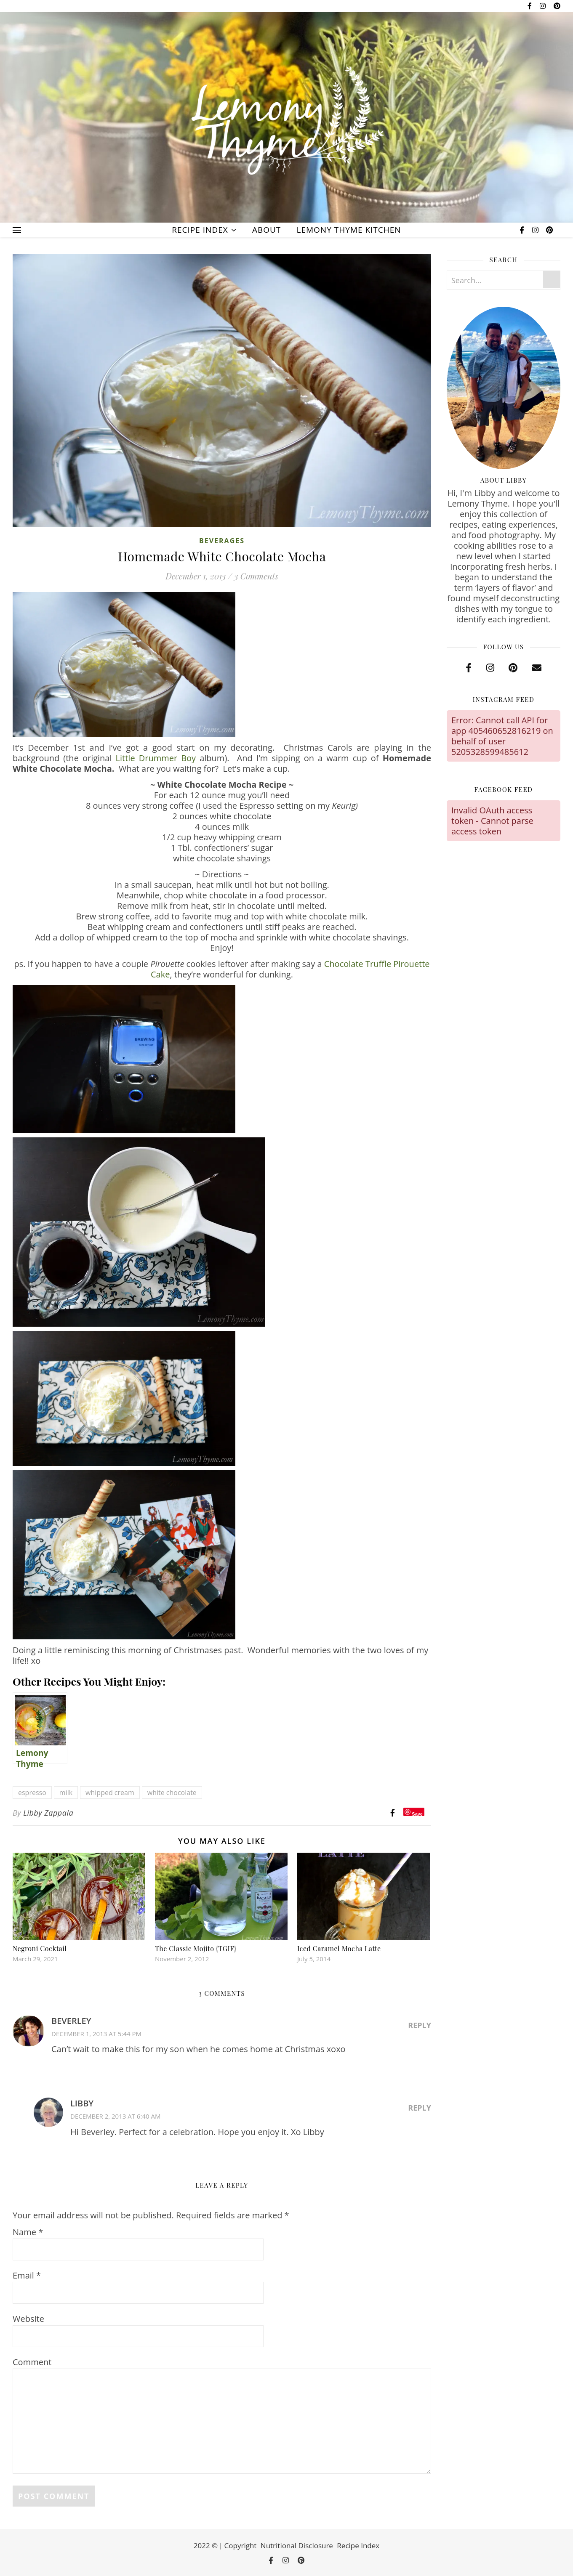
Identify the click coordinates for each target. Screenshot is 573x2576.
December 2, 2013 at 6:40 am (115, 2116)
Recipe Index (200, 229)
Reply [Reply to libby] (419, 2108)
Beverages (222, 540)
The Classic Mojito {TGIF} (195, 1948)
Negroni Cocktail (40, 1948)
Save (417, 1813)
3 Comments (256, 576)
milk (65, 1792)
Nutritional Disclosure (297, 2545)
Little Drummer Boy (156, 758)
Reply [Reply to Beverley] (419, 2025)
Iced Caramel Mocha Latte (339, 1948)
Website (28, 2318)
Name (28, 2232)
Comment (32, 2362)
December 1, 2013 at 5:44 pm (96, 2033)
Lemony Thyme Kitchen (349, 229)
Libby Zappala (48, 1813)
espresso (32, 1792)
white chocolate (172, 1792)
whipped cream (109, 1792)
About (266, 229)
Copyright (240, 2545)
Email (27, 2275)
